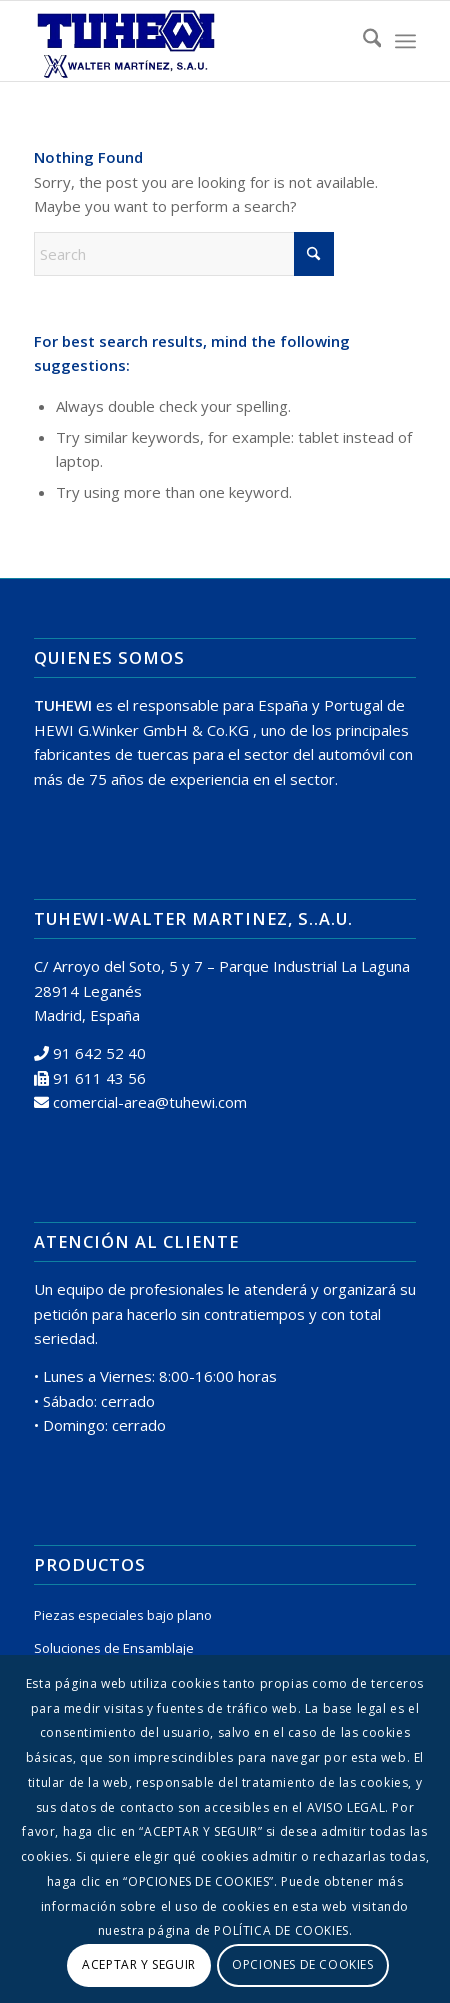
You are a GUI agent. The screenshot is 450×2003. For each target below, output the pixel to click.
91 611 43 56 (99, 1078)
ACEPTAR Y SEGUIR (139, 1964)
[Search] (362, 41)
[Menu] (405, 41)
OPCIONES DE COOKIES (302, 1964)
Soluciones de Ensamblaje (114, 1648)
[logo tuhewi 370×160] (187, 41)
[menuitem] (362, 41)
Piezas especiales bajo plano (123, 1615)
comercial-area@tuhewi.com (150, 1102)
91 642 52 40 (99, 1053)
